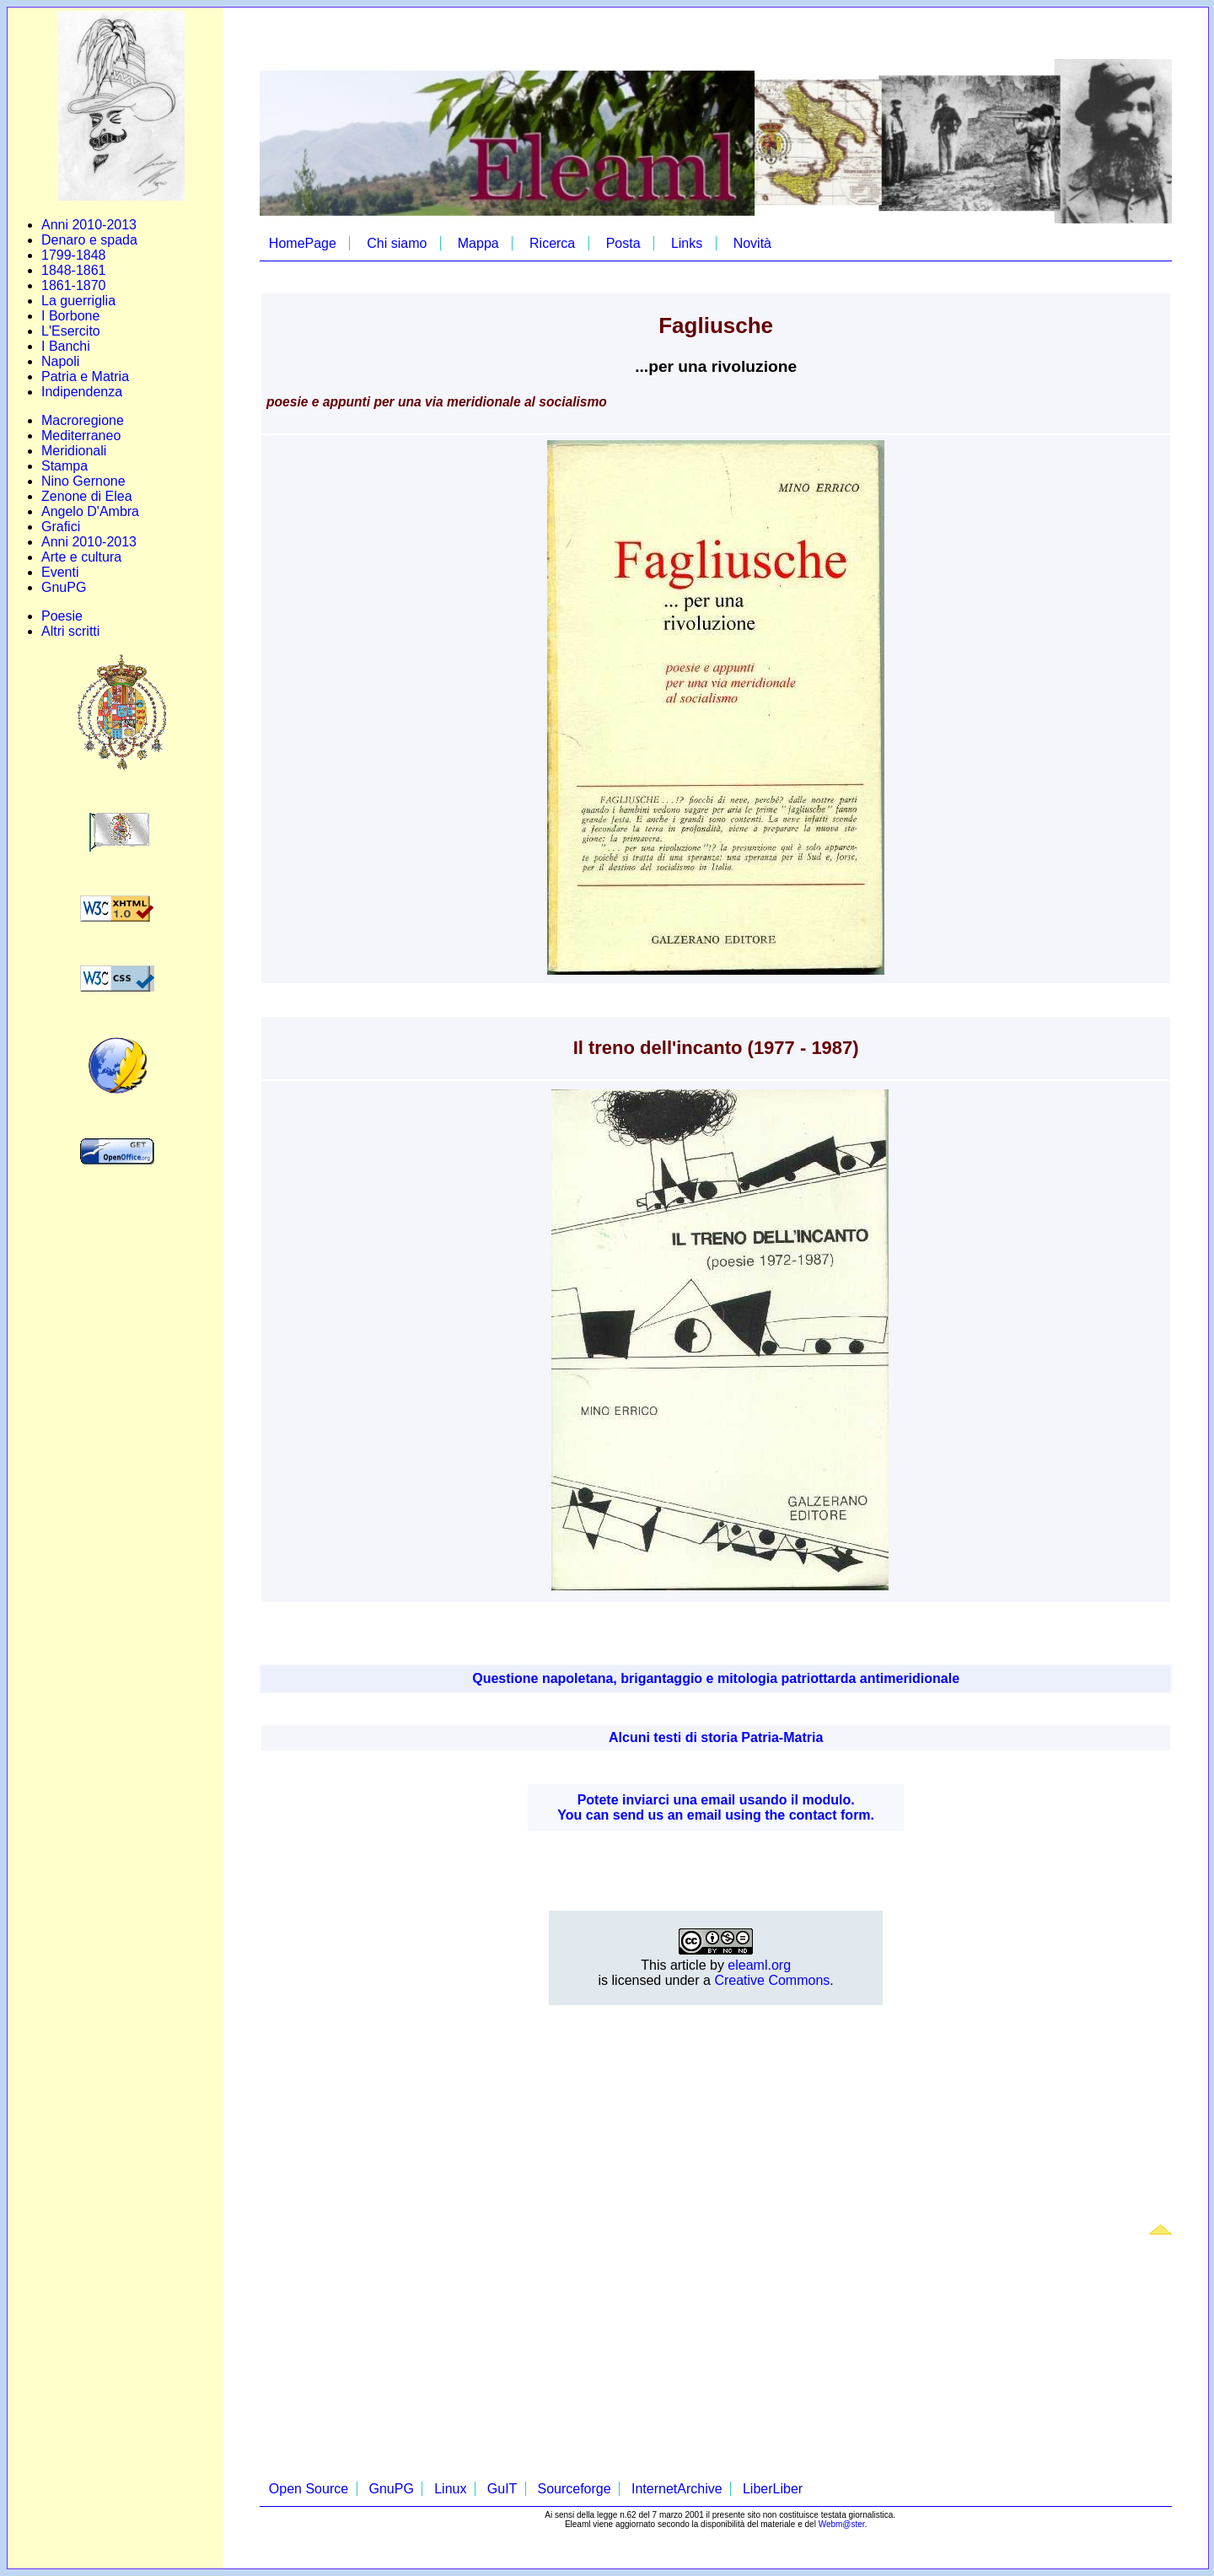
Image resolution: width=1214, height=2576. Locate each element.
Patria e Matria (85, 376)
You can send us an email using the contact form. (715, 1815)
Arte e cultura (81, 557)
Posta (623, 243)
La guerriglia (78, 300)
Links (686, 243)
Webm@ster (842, 2524)
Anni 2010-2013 (89, 225)
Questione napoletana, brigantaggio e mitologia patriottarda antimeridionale (715, 1678)
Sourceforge (573, 2489)
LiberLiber (773, 2489)
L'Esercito (70, 331)
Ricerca (552, 243)
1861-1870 (73, 285)
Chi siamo (397, 243)
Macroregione (82, 420)
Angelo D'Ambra (90, 511)
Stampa (64, 466)
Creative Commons (772, 1980)
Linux (450, 2489)
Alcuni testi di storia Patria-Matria (716, 1737)
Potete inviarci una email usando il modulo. (716, 1800)
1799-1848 (73, 255)
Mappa (478, 243)
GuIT (502, 2489)
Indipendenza (81, 392)
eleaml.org (759, 1965)
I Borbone (70, 316)
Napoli (60, 361)
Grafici (60, 526)
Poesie (62, 616)
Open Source (308, 2489)
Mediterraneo (81, 435)
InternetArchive (676, 2489)
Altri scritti (70, 631)
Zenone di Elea (86, 496)
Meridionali (73, 451)
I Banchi (65, 346)
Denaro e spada (89, 240)
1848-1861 (73, 270)
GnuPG (63, 587)
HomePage (302, 243)
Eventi (59, 572)
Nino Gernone (83, 481)
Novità (752, 243)
